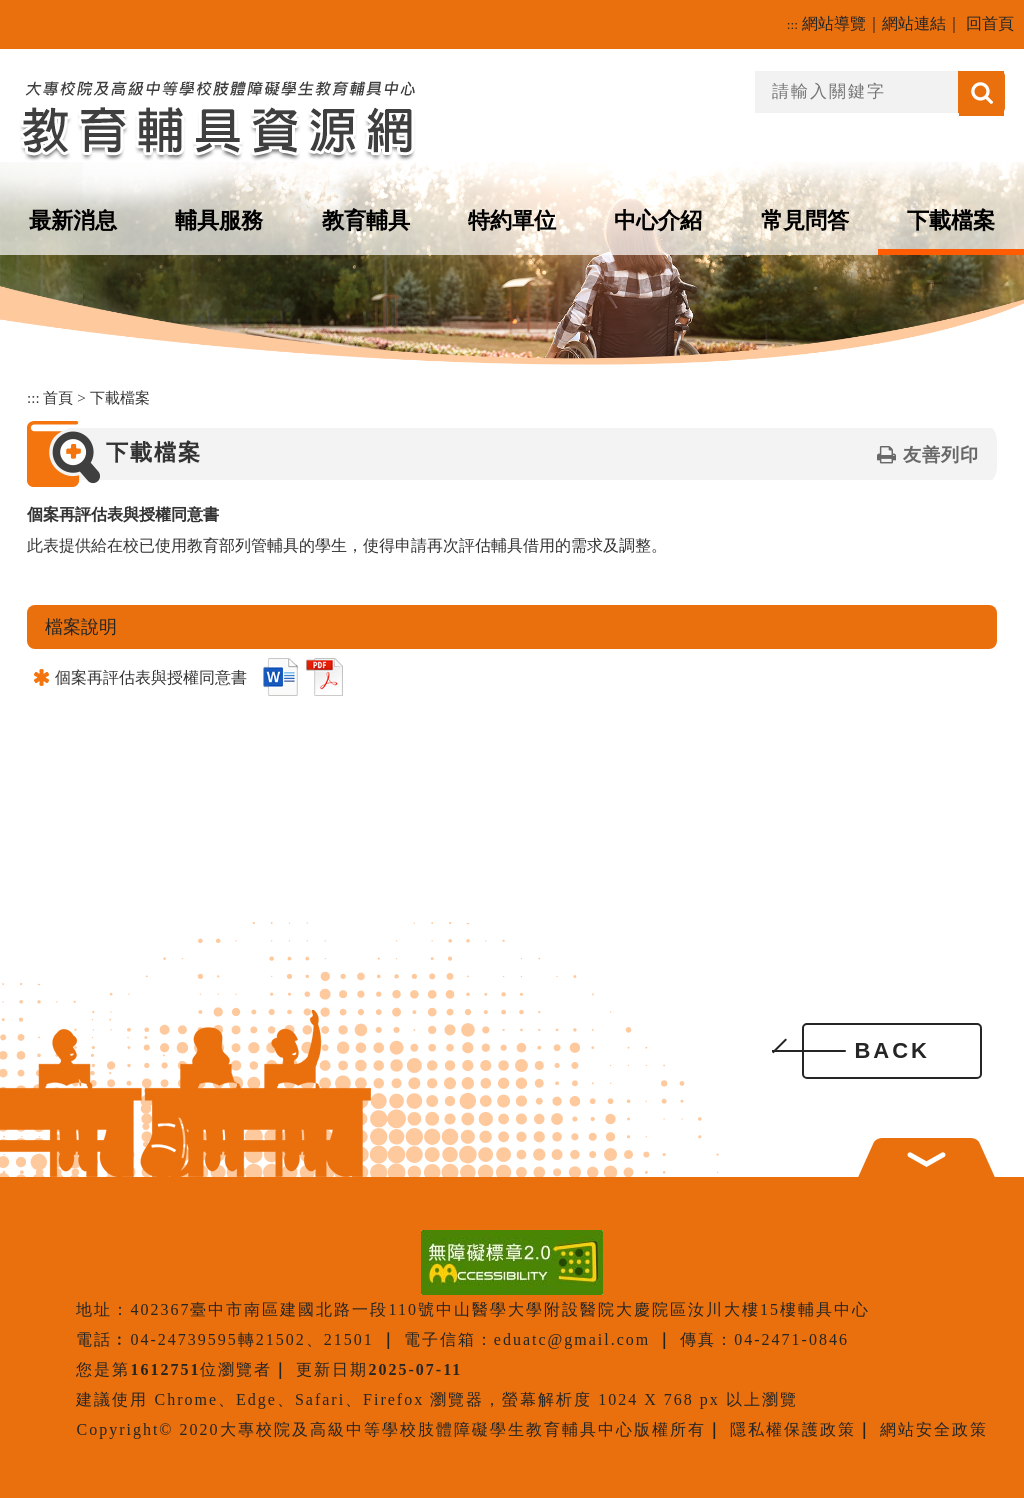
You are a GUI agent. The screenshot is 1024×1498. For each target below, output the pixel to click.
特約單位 (512, 220)
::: (792, 24)
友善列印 (941, 455)
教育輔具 (366, 220)
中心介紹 (658, 220)
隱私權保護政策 (793, 1429)
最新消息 (73, 220)
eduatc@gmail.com (572, 1339)
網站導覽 (834, 23)
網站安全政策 (934, 1429)
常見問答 (805, 220)
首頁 (58, 397)
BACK (892, 1050)
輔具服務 (219, 220)
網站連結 (914, 23)
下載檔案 (951, 220)
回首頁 (990, 23)
